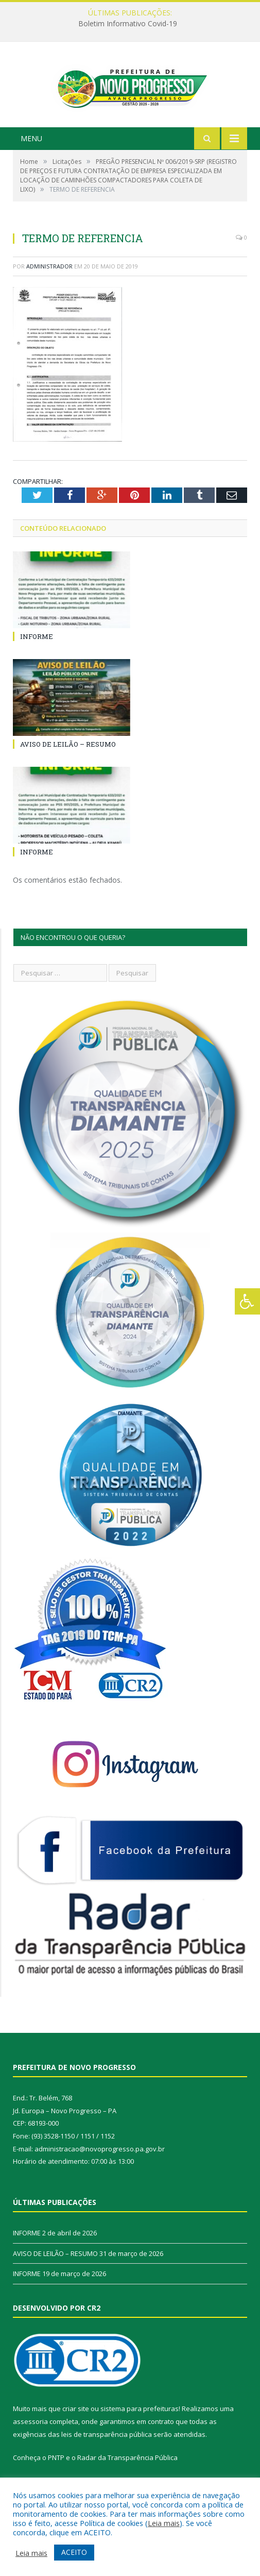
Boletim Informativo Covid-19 (127, 23)
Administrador (49, 290)
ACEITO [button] (74, 2552)
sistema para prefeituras (139, 2432)
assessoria (30, 2445)
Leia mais (164, 2523)
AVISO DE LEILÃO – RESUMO (68, 767)
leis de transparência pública (106, 2458)
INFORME (36, 660)
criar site (75, 2432)
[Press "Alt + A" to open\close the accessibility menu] (247, 1301)
